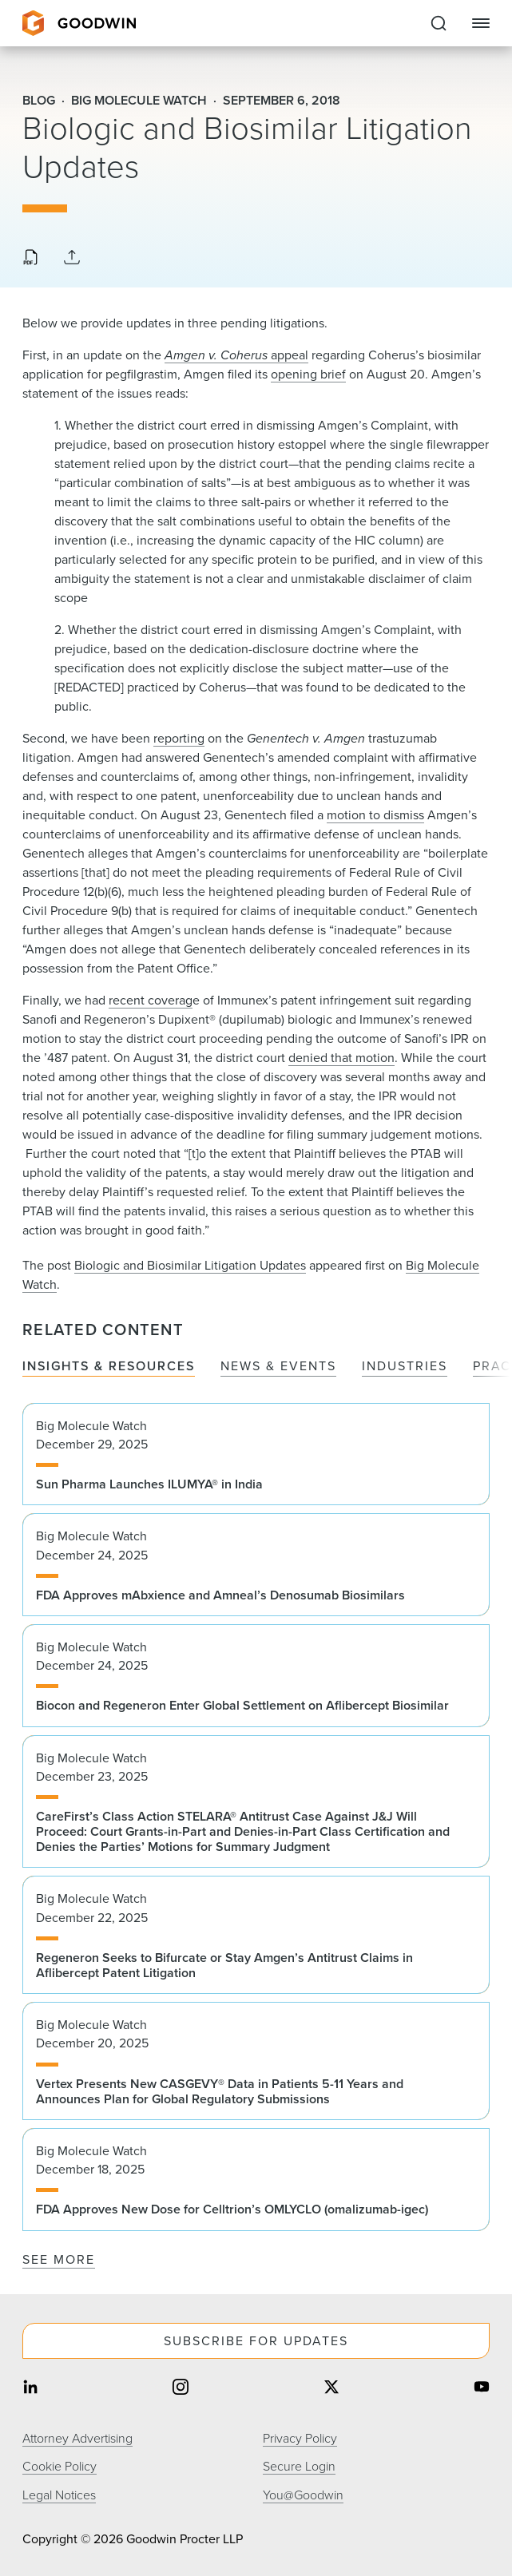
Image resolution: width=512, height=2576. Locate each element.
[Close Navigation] (481, 23)
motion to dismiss (375, 815)
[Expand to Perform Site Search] (438, 23)
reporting (178, 738)
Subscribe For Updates (256, 2341)
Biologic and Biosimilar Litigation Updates (190, 1265)
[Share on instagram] (181, 2388)
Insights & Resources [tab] (108, 1366)
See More (58, 2259)
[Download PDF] (30, 258)
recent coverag (150, 1000)
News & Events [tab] (278, 1366)
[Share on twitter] (331, 2388)
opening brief (308, 374)
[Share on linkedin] (30, 2388)
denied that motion (341, 1057)
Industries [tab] (404, 1366)
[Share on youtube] (482, 2388)
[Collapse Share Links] (72, 258)
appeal (236, 355)
